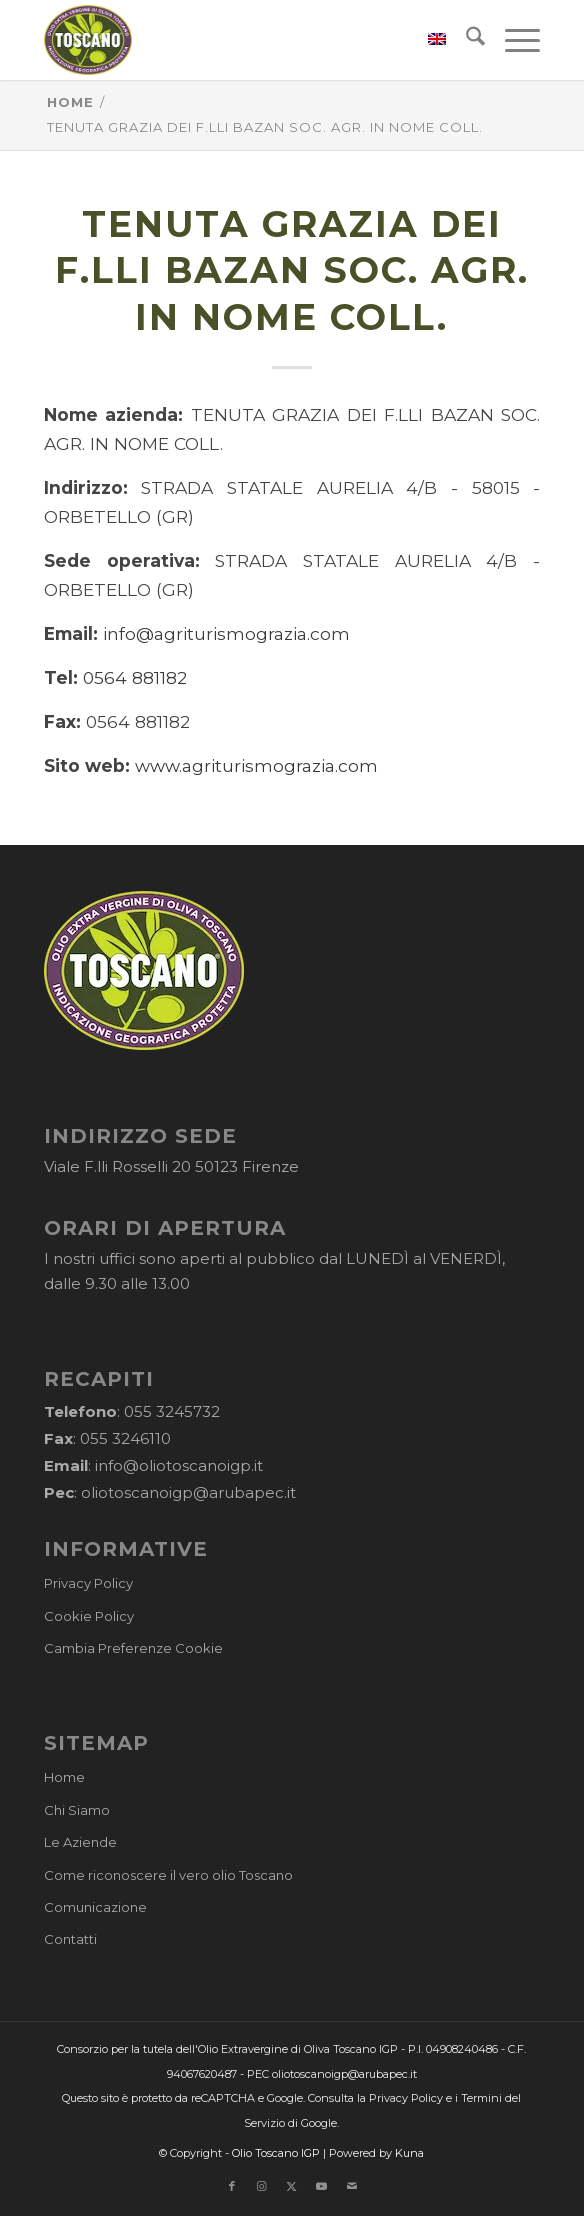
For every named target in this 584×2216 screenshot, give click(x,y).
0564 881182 (135, 677)
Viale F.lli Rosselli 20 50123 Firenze (171, 1166)
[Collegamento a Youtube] (322, 2186)
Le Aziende (80, 1842)
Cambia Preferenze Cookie (133, 1648)
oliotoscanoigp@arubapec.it (188, 1492)
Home (64, 1777)
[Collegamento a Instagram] (262, 2186)
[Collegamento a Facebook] (232, 2186)
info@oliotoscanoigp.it (179, 1465)
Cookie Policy (89, 1616)
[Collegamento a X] (292, 2186)
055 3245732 (172, 1411)
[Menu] (512, 40)
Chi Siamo (77, 1810)
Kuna (409, 2153)
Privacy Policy (88, 1583)
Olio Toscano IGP (276, 2153)
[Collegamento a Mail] (352, 2186)
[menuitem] (427, 40)
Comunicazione (95, 1907)
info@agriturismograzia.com (226, 633)
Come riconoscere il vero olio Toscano (168, 1875)
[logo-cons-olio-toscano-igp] (242, 40)
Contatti (70, 1939)
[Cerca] (465, 40)
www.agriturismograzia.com (256, 765)
